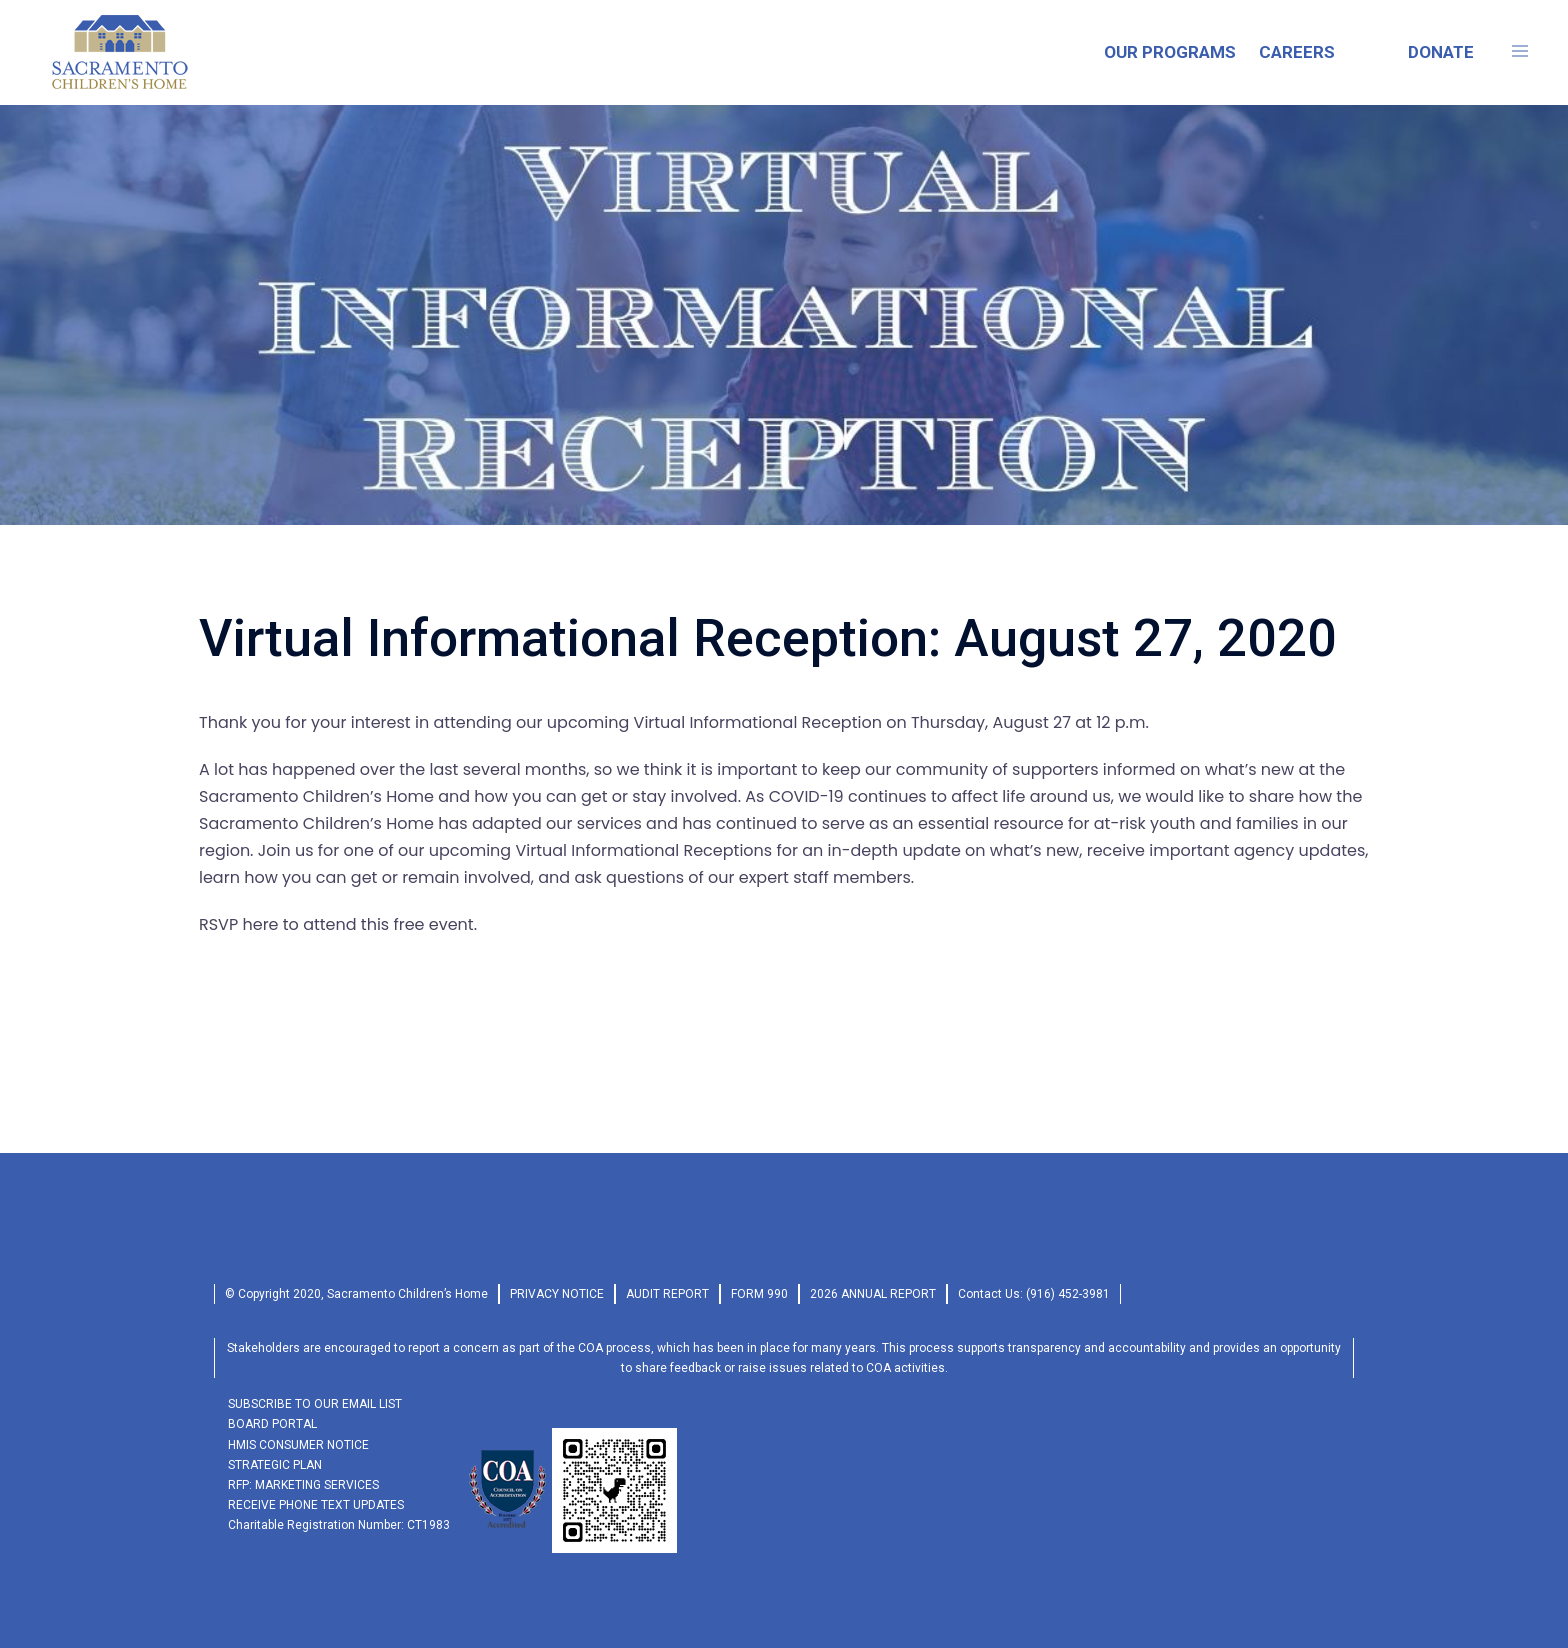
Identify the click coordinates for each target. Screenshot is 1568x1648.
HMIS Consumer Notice (298, 1445)
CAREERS (1297, 52)
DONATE (1441, 52)
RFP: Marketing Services (303, 1485)
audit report (667, 1294)
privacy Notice (557, 1294)
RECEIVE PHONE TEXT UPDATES (316, 1505)
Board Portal (272, 1424)
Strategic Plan (275, 1465)
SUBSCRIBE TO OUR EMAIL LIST (315, 1404)
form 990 (759, 1294)
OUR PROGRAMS (1170, 52)
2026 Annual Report (873, 1294)
